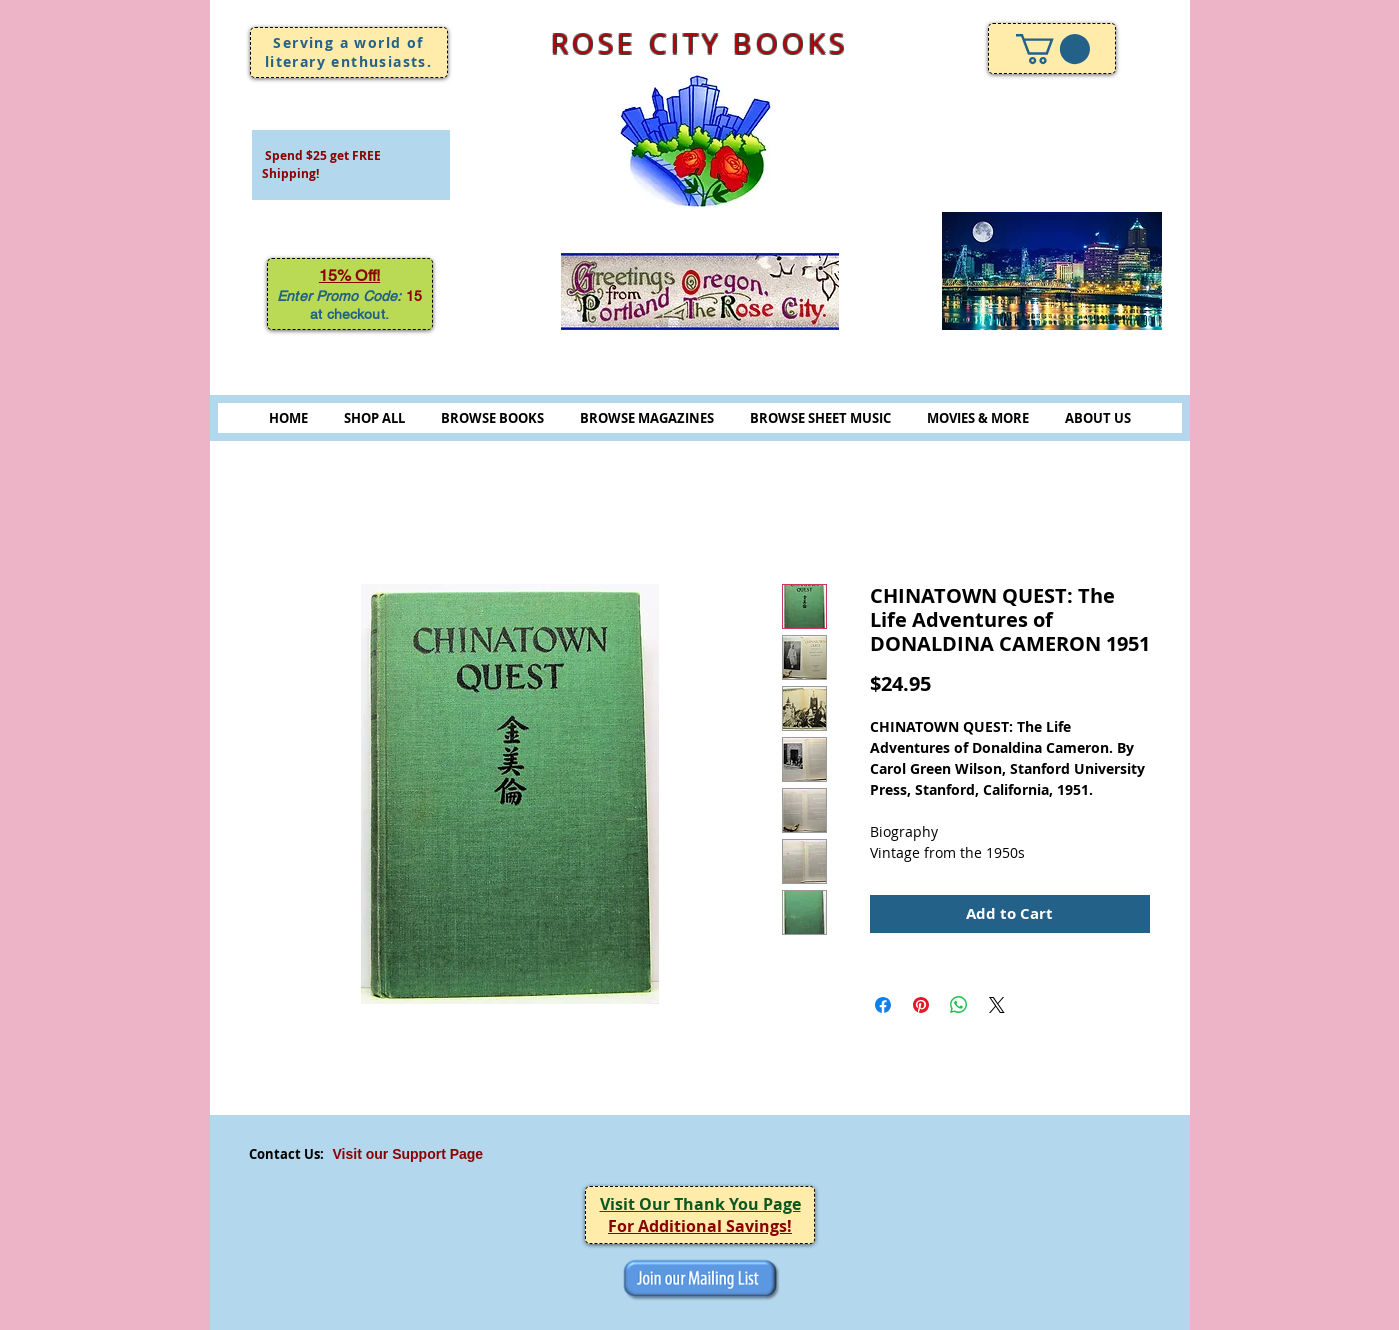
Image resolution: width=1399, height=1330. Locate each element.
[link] (1053, 49)
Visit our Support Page (408, 1154)
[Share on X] (997, 1005)
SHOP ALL (374, 418)
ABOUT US (1098, 418)
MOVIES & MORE (978, 418)
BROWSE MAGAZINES (647, 418)
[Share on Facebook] (883, 1005)
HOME (288, 418)
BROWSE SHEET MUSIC (820, 418)
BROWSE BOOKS (492, 418)
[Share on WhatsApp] (959, 1005)
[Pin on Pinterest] (921, 1005)
